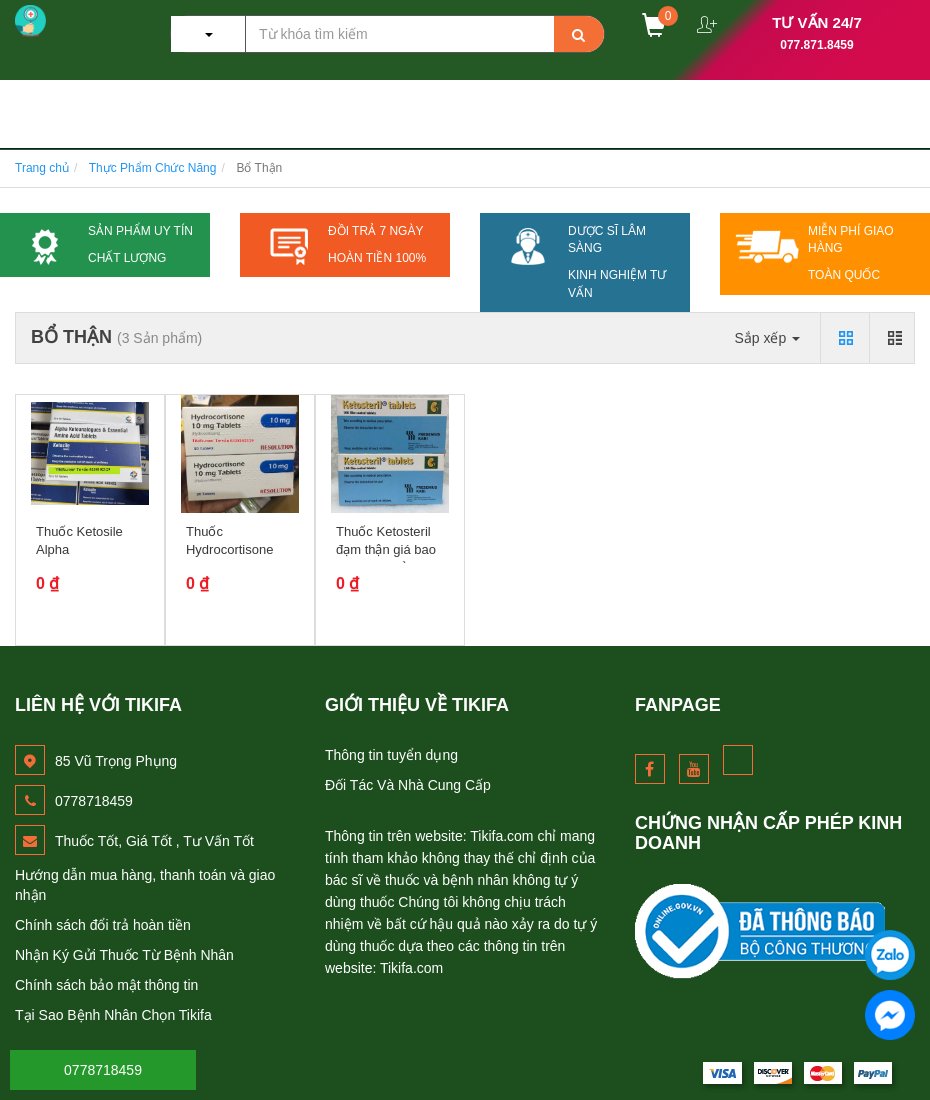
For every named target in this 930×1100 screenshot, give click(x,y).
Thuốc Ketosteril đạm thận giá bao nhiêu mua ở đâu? (388, 549)
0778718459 (103, 1070)
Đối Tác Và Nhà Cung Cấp (408, 785)
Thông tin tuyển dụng (391, 755)
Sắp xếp (767, 338)
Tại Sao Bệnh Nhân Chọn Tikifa (113, 1015)
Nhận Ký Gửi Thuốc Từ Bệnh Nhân (124, 955)
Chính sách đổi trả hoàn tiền (103, 925)
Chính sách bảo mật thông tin (106, 985)
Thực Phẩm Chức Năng (153, 168)
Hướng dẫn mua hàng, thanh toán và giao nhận (145, 885)
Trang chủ (42, 168)
